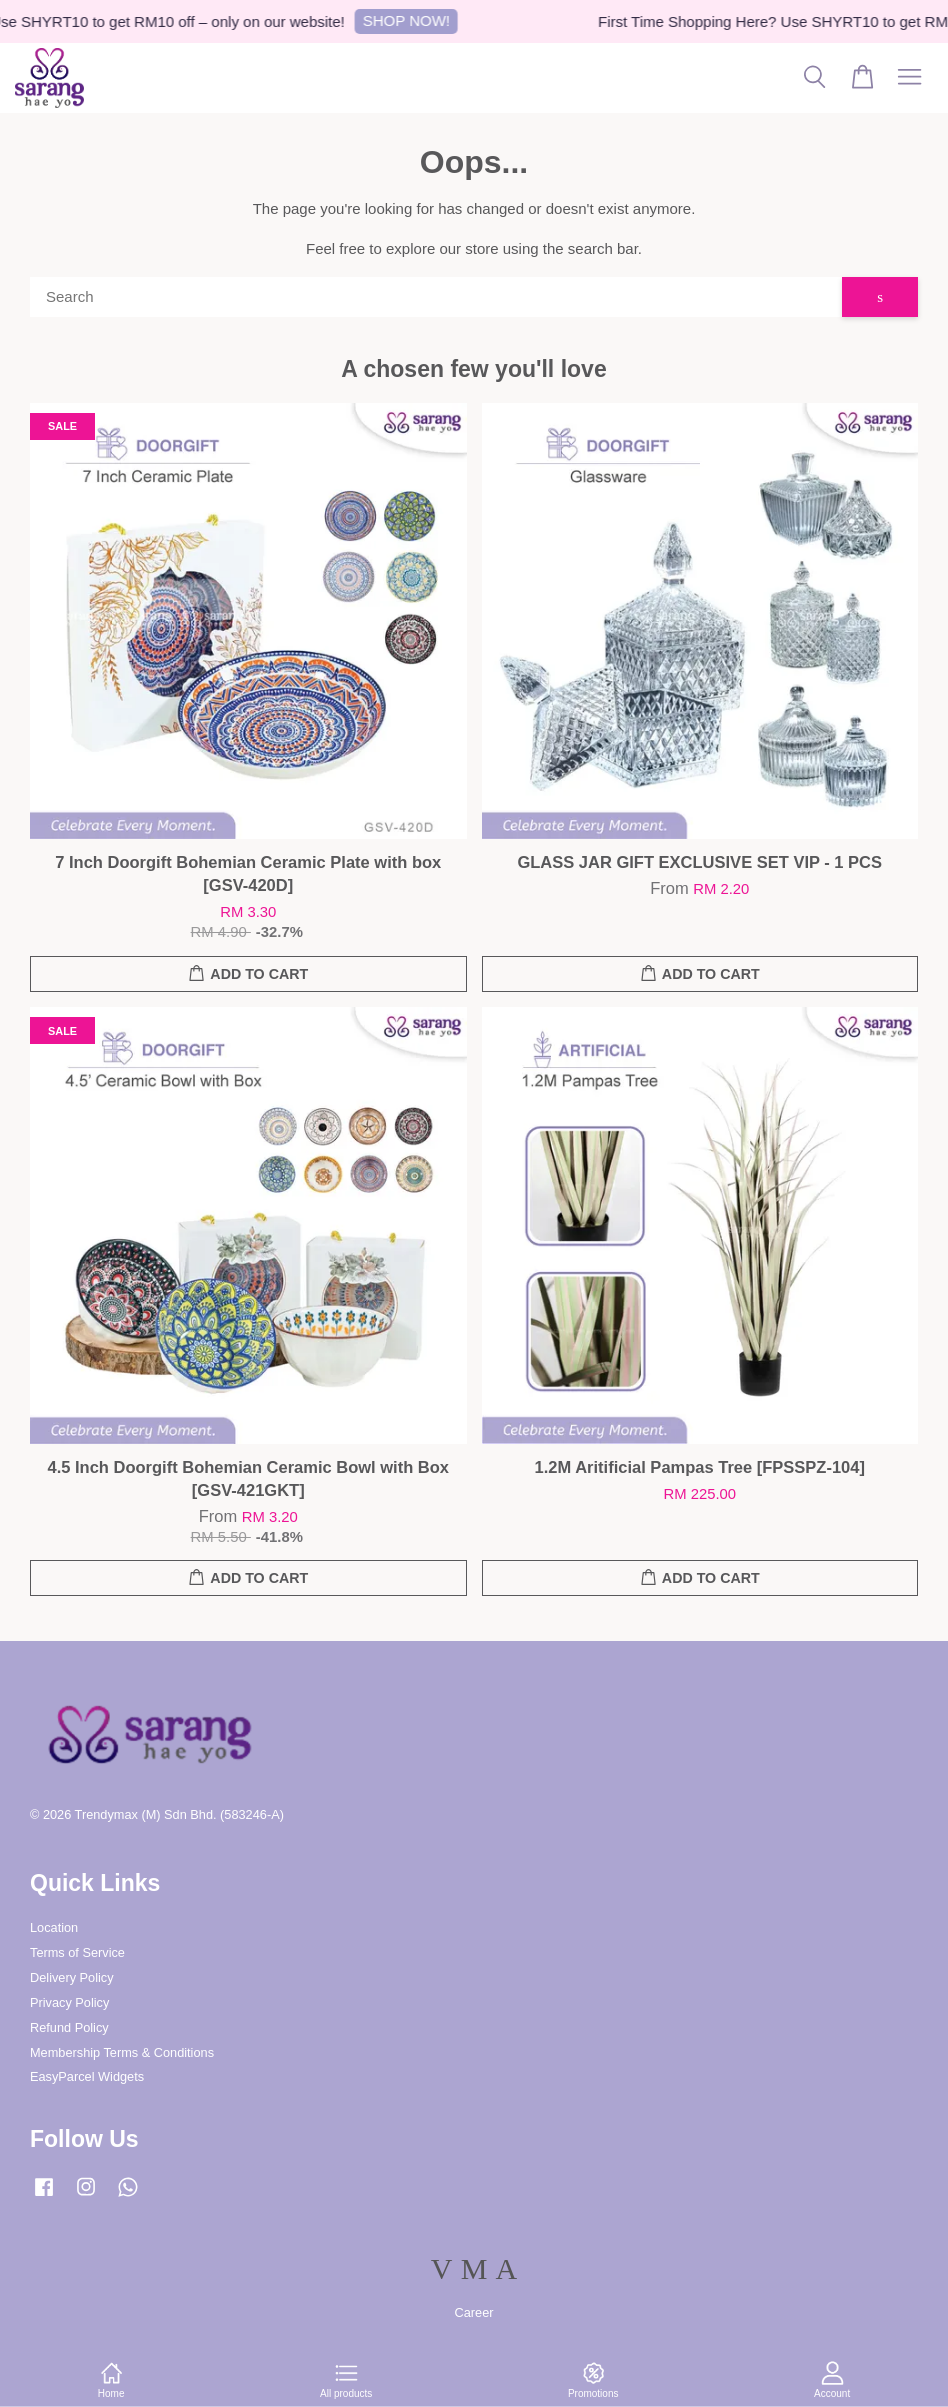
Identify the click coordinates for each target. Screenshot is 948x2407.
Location (54, 1927)
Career (474, 2312)
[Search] (436, 297)
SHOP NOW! (414, 20)
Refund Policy (69, 2027)
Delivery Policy (72, 1977)
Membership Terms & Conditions (122, 2052)
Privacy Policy (69, 2002)
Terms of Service (77, 1952)
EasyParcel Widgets (87, 2076)
